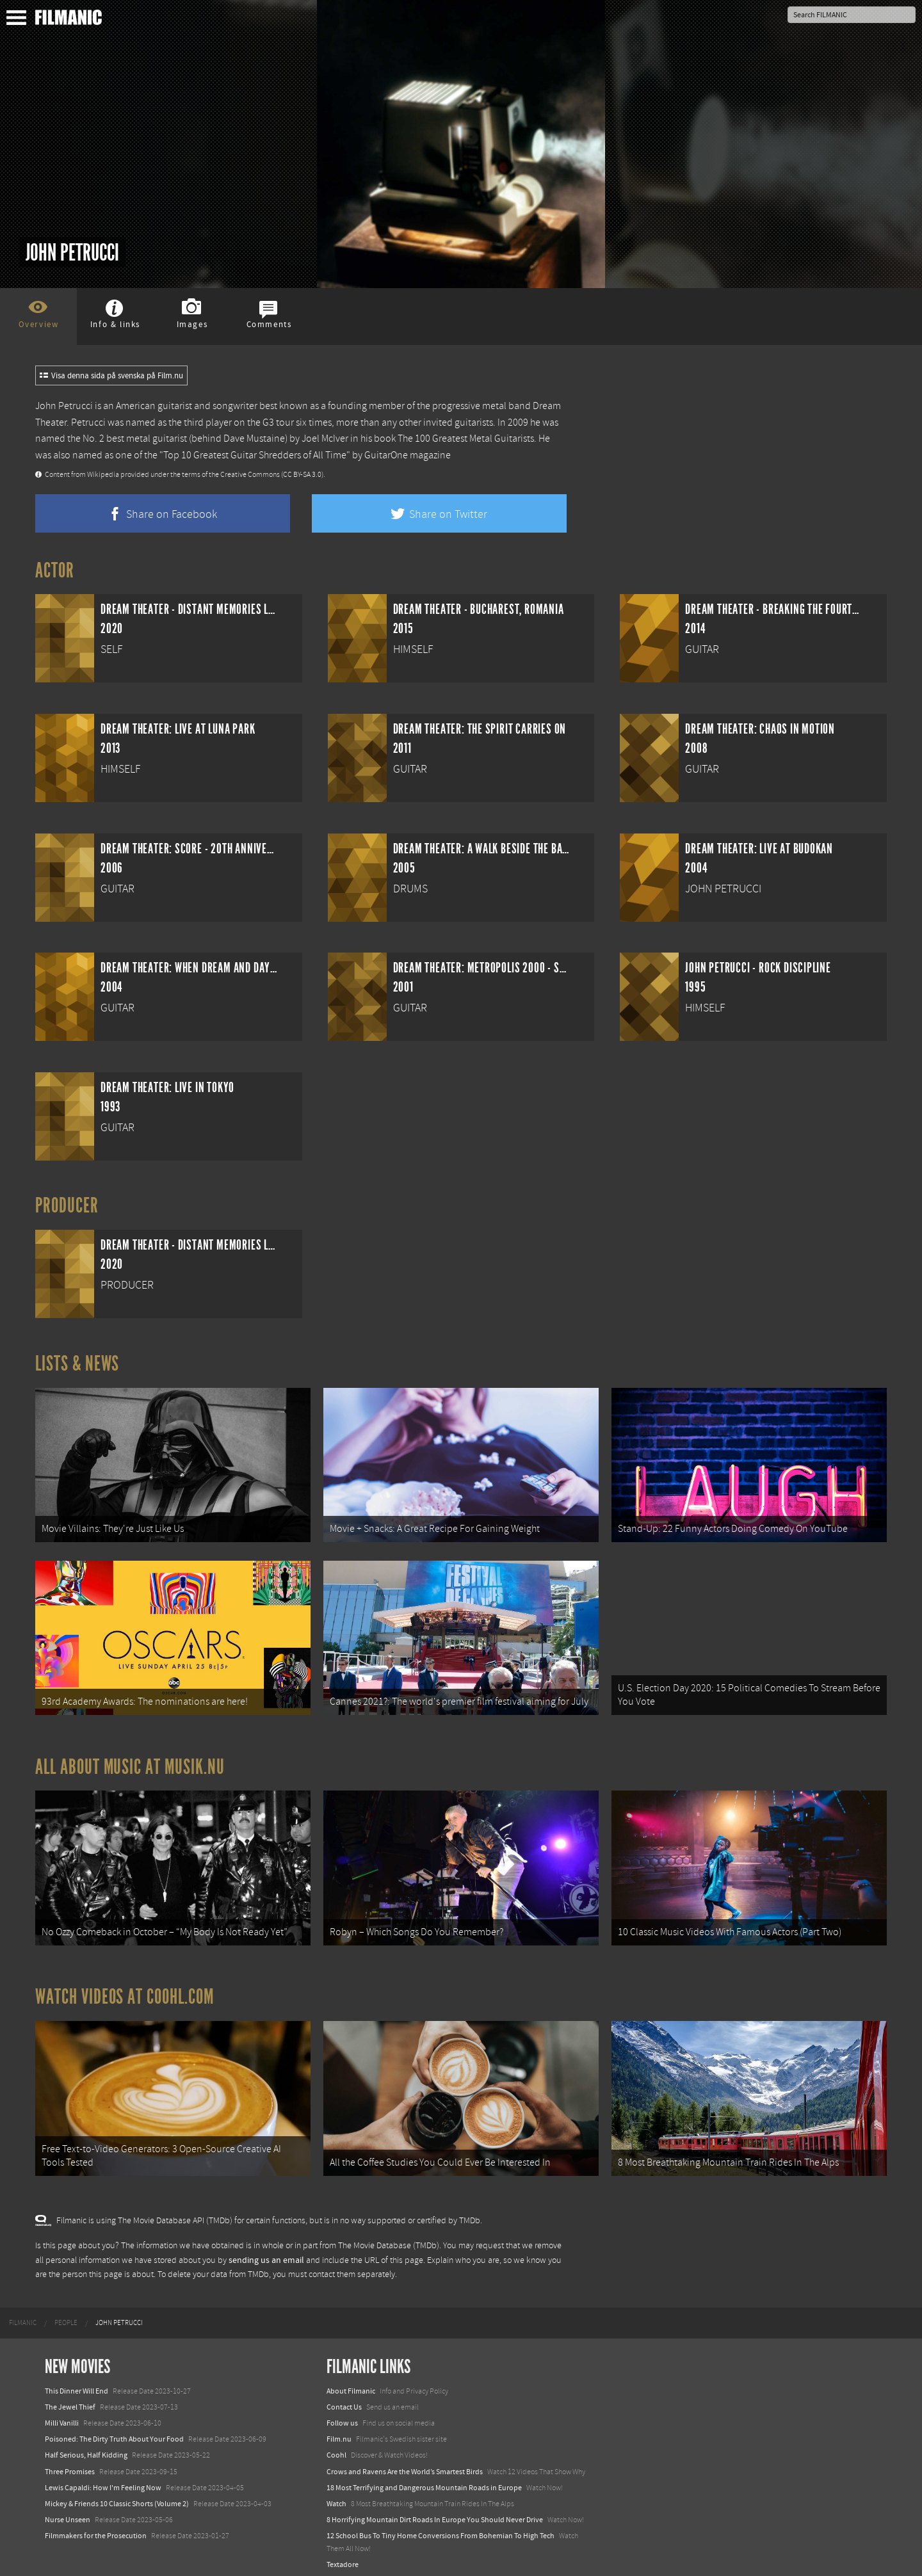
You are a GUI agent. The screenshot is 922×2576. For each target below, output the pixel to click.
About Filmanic (351, 2379)
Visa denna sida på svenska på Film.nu (111, 375)
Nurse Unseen (67, 2508)
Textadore (343, 2552)
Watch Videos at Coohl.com (124, 1988)
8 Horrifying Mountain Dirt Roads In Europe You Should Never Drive (435, 2508)
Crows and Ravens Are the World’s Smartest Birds (405, 2460)
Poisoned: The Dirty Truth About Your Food (114, 2428)
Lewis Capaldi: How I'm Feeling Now (103, 2476)
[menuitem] (22, 2311)
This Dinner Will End (76, 2379)
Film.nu (339, 2428)
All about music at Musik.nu (130, 1761)
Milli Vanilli (62, 2411)
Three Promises (70, 2460)
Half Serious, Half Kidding (86, 2444)
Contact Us (344, 2395)
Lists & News (77, 1363)
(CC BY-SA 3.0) (302, 475)
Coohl (336, 2444)
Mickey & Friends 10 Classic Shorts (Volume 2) (117, 2492)
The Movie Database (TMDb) (388, 2235)
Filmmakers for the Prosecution (96, 2524)
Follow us (342, 2411)
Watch (336, 2492)
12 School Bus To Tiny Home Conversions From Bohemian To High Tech (440, 2524)
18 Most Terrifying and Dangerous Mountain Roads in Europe (424, 2476)
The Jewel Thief (70, 2395)
